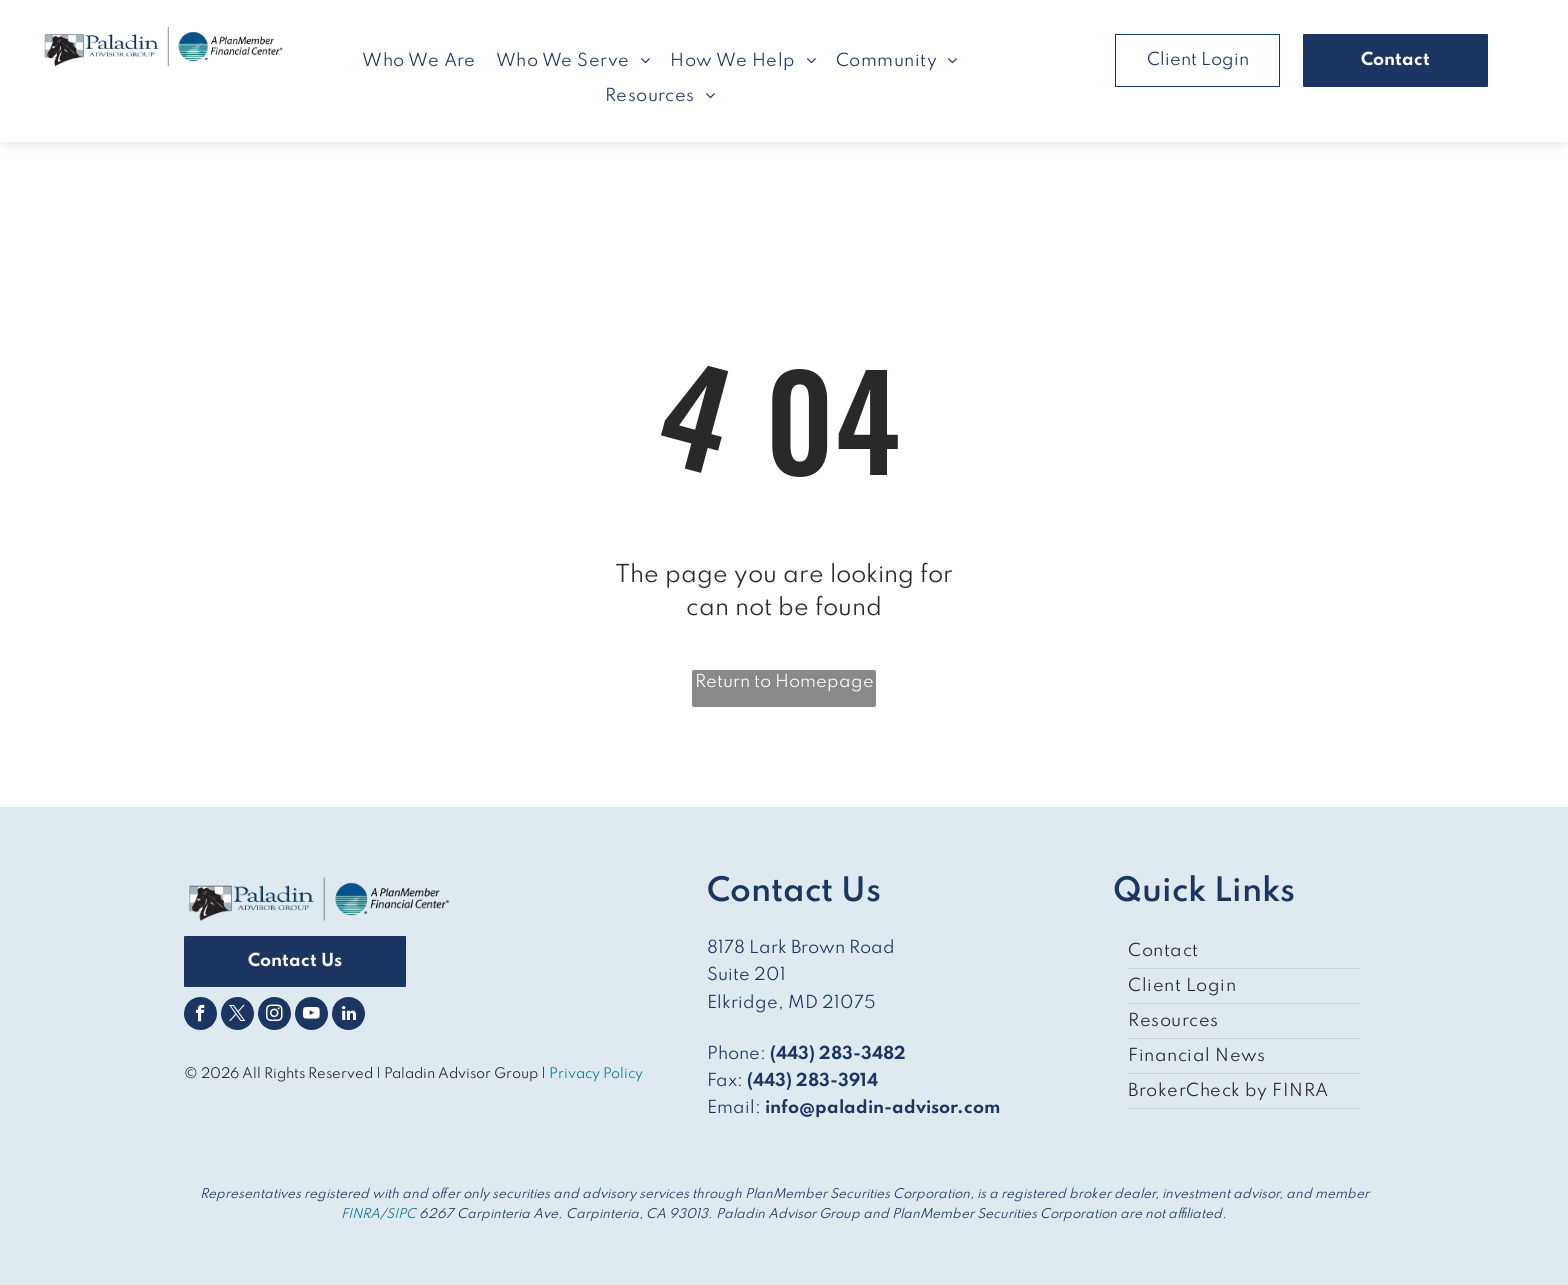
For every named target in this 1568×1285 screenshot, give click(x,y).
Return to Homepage (784, 682)
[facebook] (200, 1016)
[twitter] (237, 1016)
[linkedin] (348, 1016)
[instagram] (274, 1016)
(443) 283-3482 (838, 1054)
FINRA (360, 1214)
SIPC (401, 1214)
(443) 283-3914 (812, 1081)
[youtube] (311, 1016)
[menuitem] (419, 61)
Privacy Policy (597, 1074)
